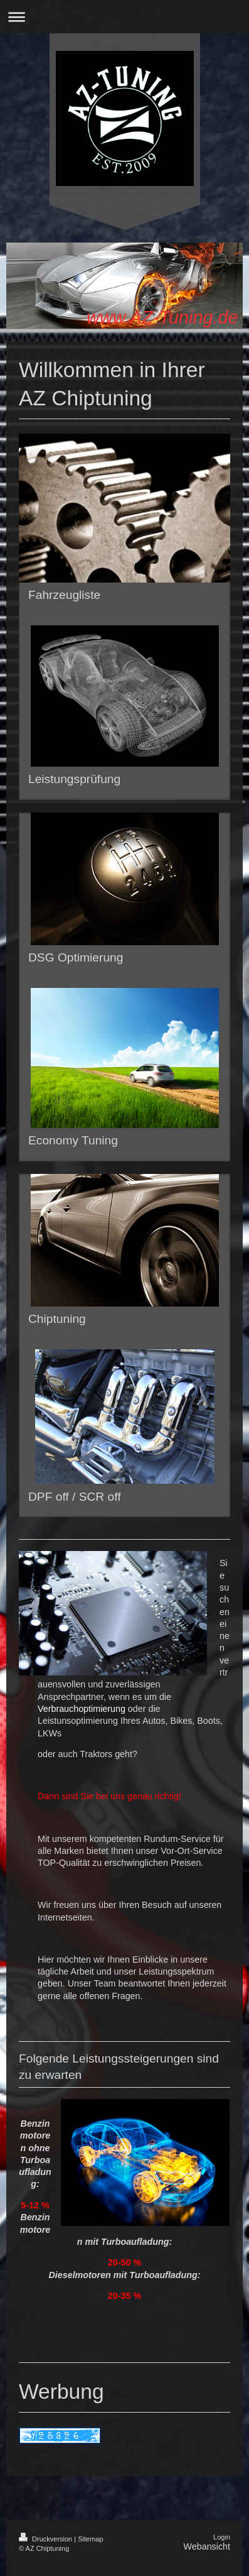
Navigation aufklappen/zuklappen (124, 16)
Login (221, 2537)
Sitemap (90, 2539)
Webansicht (207, 2546)
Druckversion (46, 2539)
